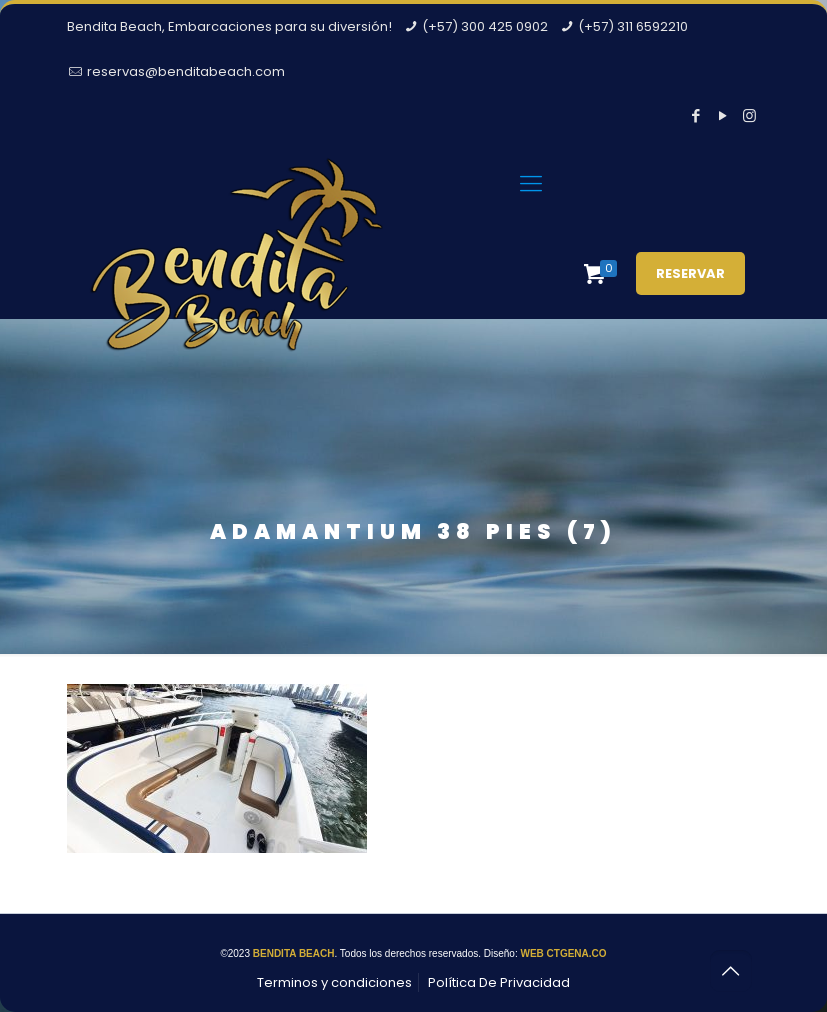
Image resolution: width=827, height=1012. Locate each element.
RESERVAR (690, 273)
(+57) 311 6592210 (633, 26)
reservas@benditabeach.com (186, 71)
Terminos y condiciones (334, 982)
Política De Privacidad (499, 982)
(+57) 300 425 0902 (485, 26)
